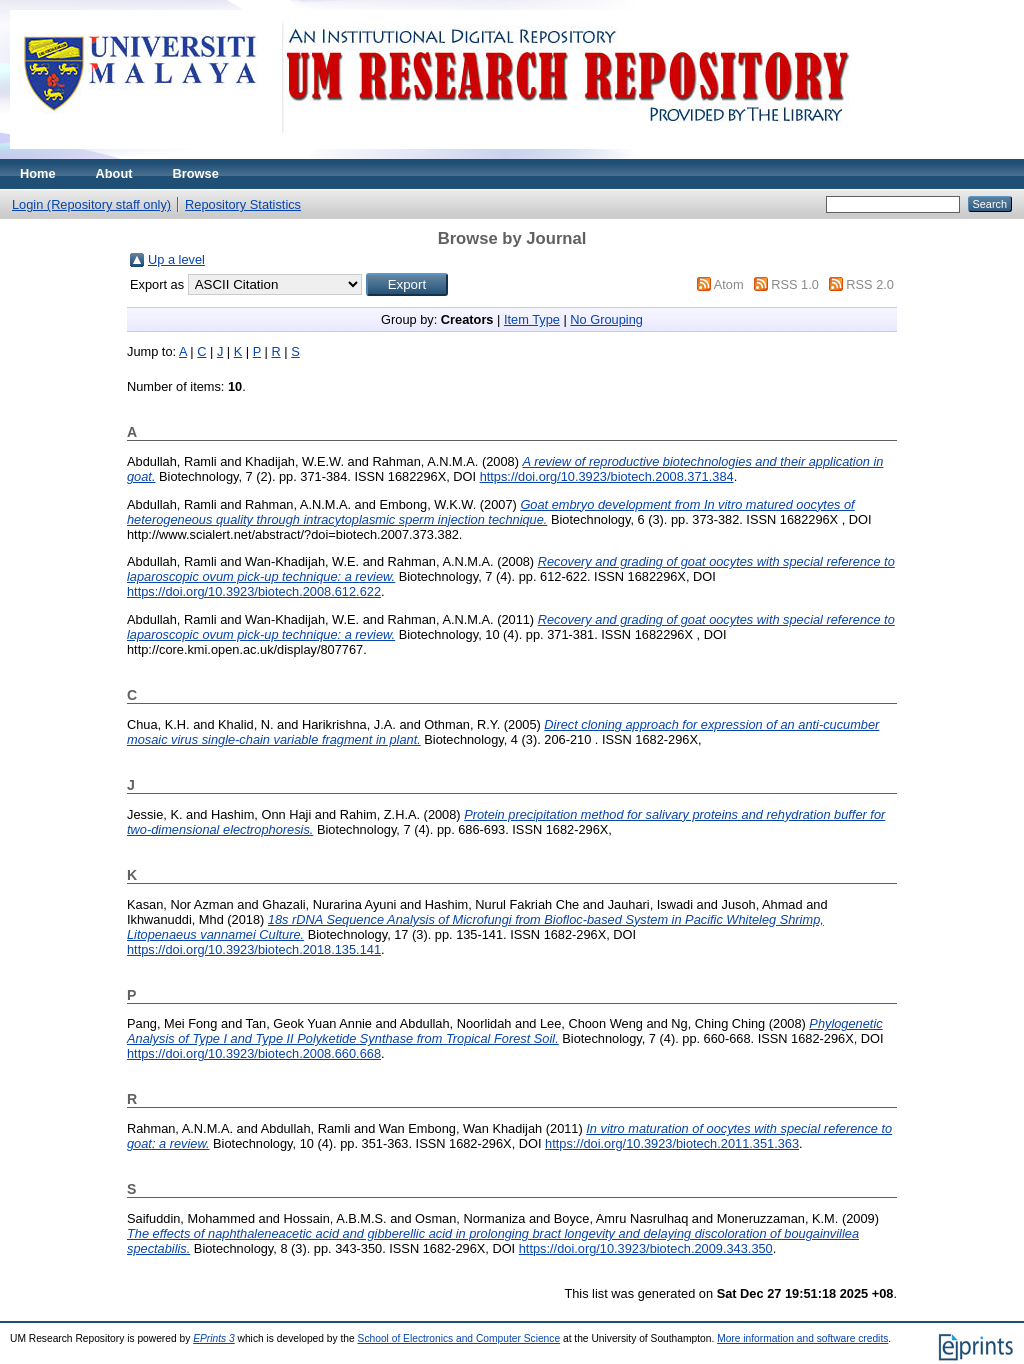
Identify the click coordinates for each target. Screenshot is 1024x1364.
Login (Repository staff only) (91, 204)
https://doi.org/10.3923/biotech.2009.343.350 (646, 1248)
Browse (196, 173)
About (114, 173)
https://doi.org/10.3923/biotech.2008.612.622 (254, 591)
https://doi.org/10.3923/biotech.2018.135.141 (254, 949)
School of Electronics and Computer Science (459, 1338)
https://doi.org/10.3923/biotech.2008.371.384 (607, 476)
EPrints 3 (214, 1338)
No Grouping (606, 319)
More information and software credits (802, 1338)
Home (38, 173)
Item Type (532, 319)
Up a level (176, 259)
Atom (729, 284)
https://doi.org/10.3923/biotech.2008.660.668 (254, 1053)
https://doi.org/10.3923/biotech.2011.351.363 (672, 1143)
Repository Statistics (243, 204)
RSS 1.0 (795, 284)
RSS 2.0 (870, 284)
